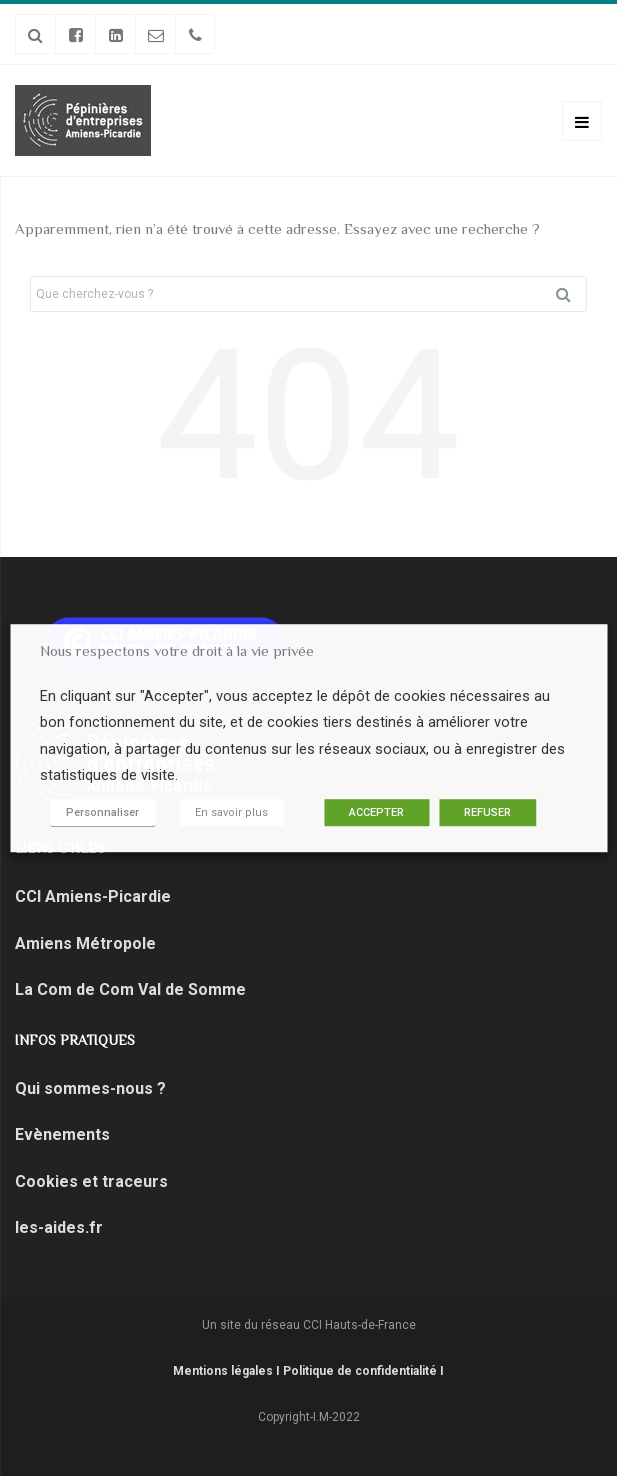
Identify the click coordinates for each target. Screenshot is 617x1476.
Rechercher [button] (571, 294)
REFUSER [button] (487, 812)
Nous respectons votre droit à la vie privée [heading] (177, 650)
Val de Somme (190, 989)
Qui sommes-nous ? (90, 1088)
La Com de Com (74, 989)
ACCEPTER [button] (376, 812)
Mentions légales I (228, 1371)
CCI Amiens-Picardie (95, 896)
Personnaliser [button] (102, 812)
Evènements (62, 1134)
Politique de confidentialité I (363, 1371)
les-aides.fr (59, 1227)
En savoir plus (231, 812)
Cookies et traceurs (95, 1181)
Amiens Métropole (85, 943)
